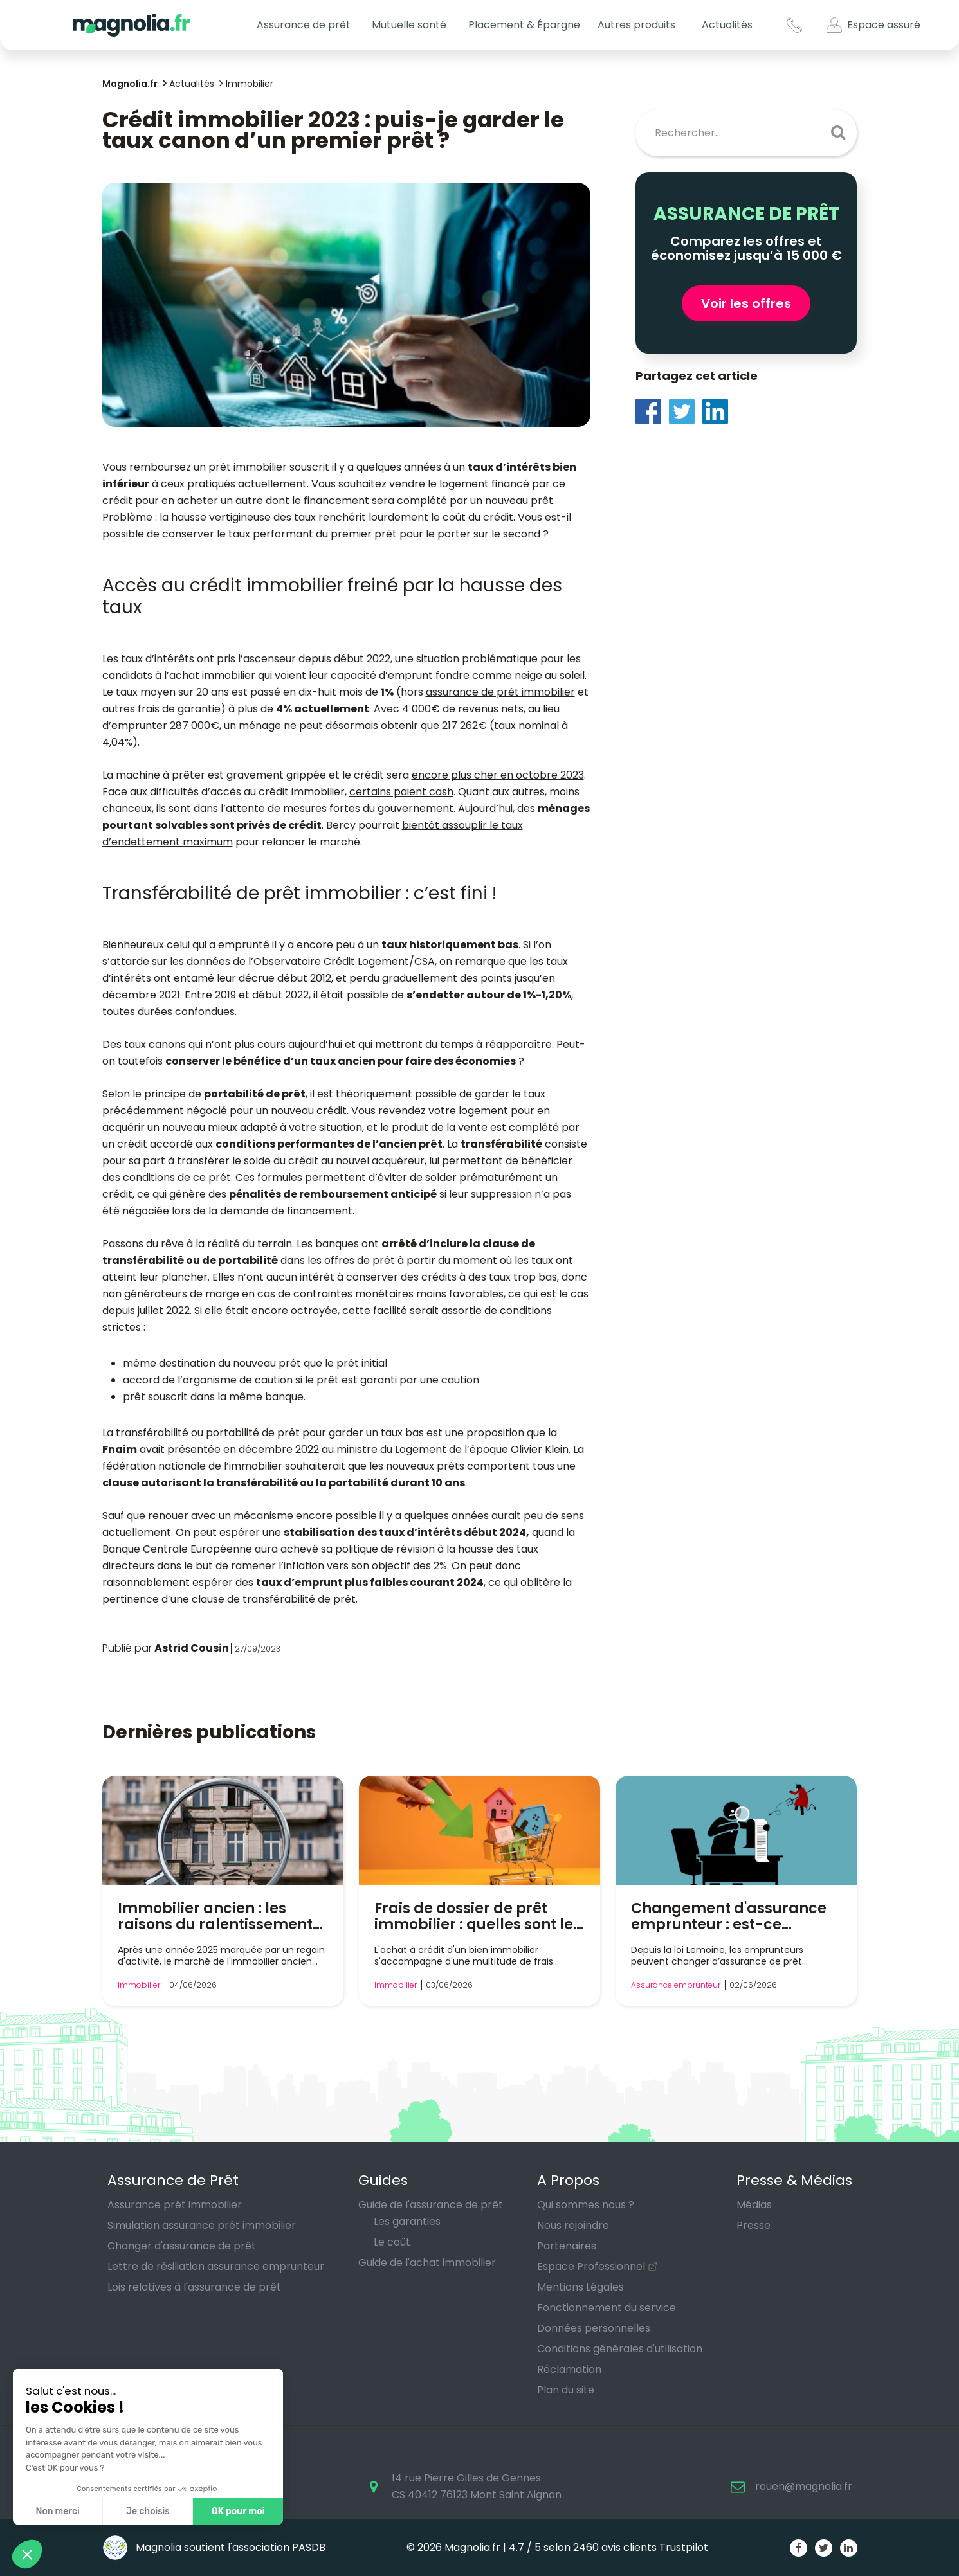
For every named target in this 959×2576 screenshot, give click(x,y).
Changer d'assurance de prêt (181, 2245)
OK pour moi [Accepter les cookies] (213, 2511)
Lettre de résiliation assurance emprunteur (215, 2266)
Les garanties (407, 2221)
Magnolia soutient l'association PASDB (213, 2547)
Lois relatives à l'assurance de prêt (194, 2287)
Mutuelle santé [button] (409, 24)
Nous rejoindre (573, 2225)
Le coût (392, 2242)
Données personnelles (593, 2328)
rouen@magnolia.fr (803, 2486)
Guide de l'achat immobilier (427, 2262)
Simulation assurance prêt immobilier (201, 2225)
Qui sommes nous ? (585, 2204)
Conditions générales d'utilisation (619, 2348)
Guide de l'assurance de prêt (430, 2204)
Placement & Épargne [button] (524, 24)
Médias (754, 2204)
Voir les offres (746, 303)
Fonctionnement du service (606, 2307)
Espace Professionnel (591, 2266)
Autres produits (636, 24)
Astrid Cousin (191, 1648)
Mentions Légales (580, 2287)
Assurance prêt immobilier (174, 2204)
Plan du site (565, 2389)
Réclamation (569, 2369)
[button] (27, 2554)
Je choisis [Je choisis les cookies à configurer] (123, 2511)
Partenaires (566, 2245)
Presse (753, 2225)
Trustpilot (683, 2547)
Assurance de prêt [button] (304, 24)
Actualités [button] (727, 24)
